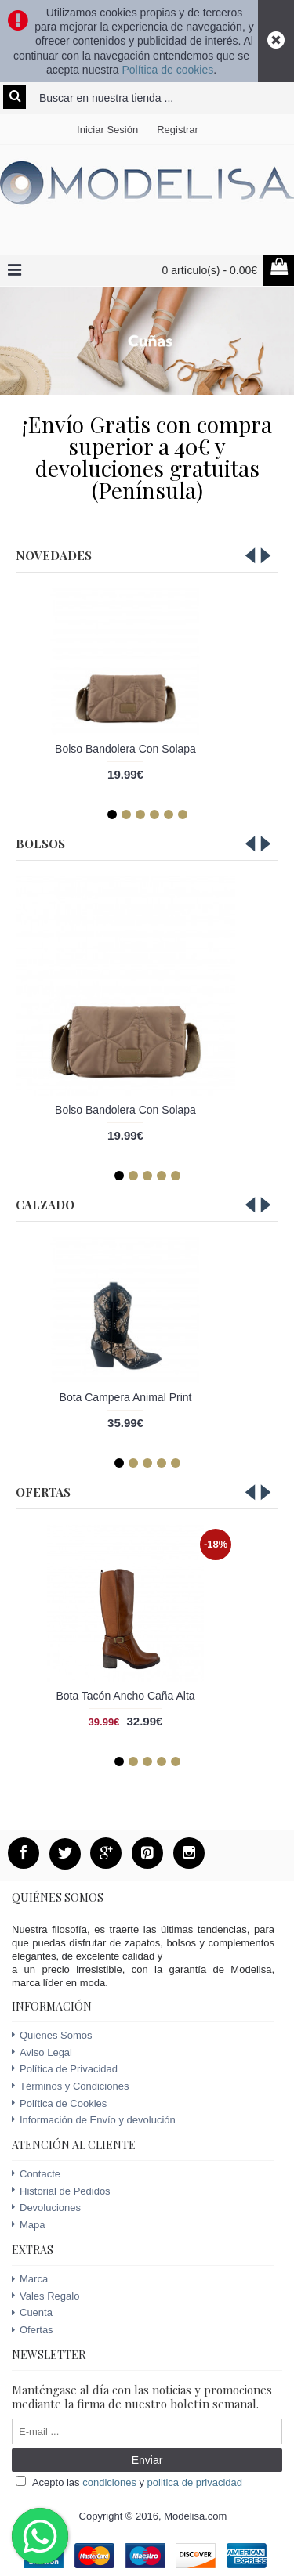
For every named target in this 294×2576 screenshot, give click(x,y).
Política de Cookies (59, 2103)
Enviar (147, 2460)
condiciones (109, 2482)
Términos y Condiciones (70, 2086)
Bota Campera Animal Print (126, 1397)
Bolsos (40, 843)
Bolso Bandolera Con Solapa (125, 748)
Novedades (54, 555)
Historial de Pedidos (61, 2191)
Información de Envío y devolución (94, 2120)
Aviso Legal (42, 2053)
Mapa (28, 2225)
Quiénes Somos (52, 2035)
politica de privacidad (194, 2482)
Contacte (36, 2174)
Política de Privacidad (65, 2069)
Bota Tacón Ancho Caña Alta (125, 1695)
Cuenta (32, 2313)
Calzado (45, 1204)
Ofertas (43, 1492)
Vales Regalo (45, 2296)
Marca (30, 2279)
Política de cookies (167, 69)
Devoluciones (46, 2207)
